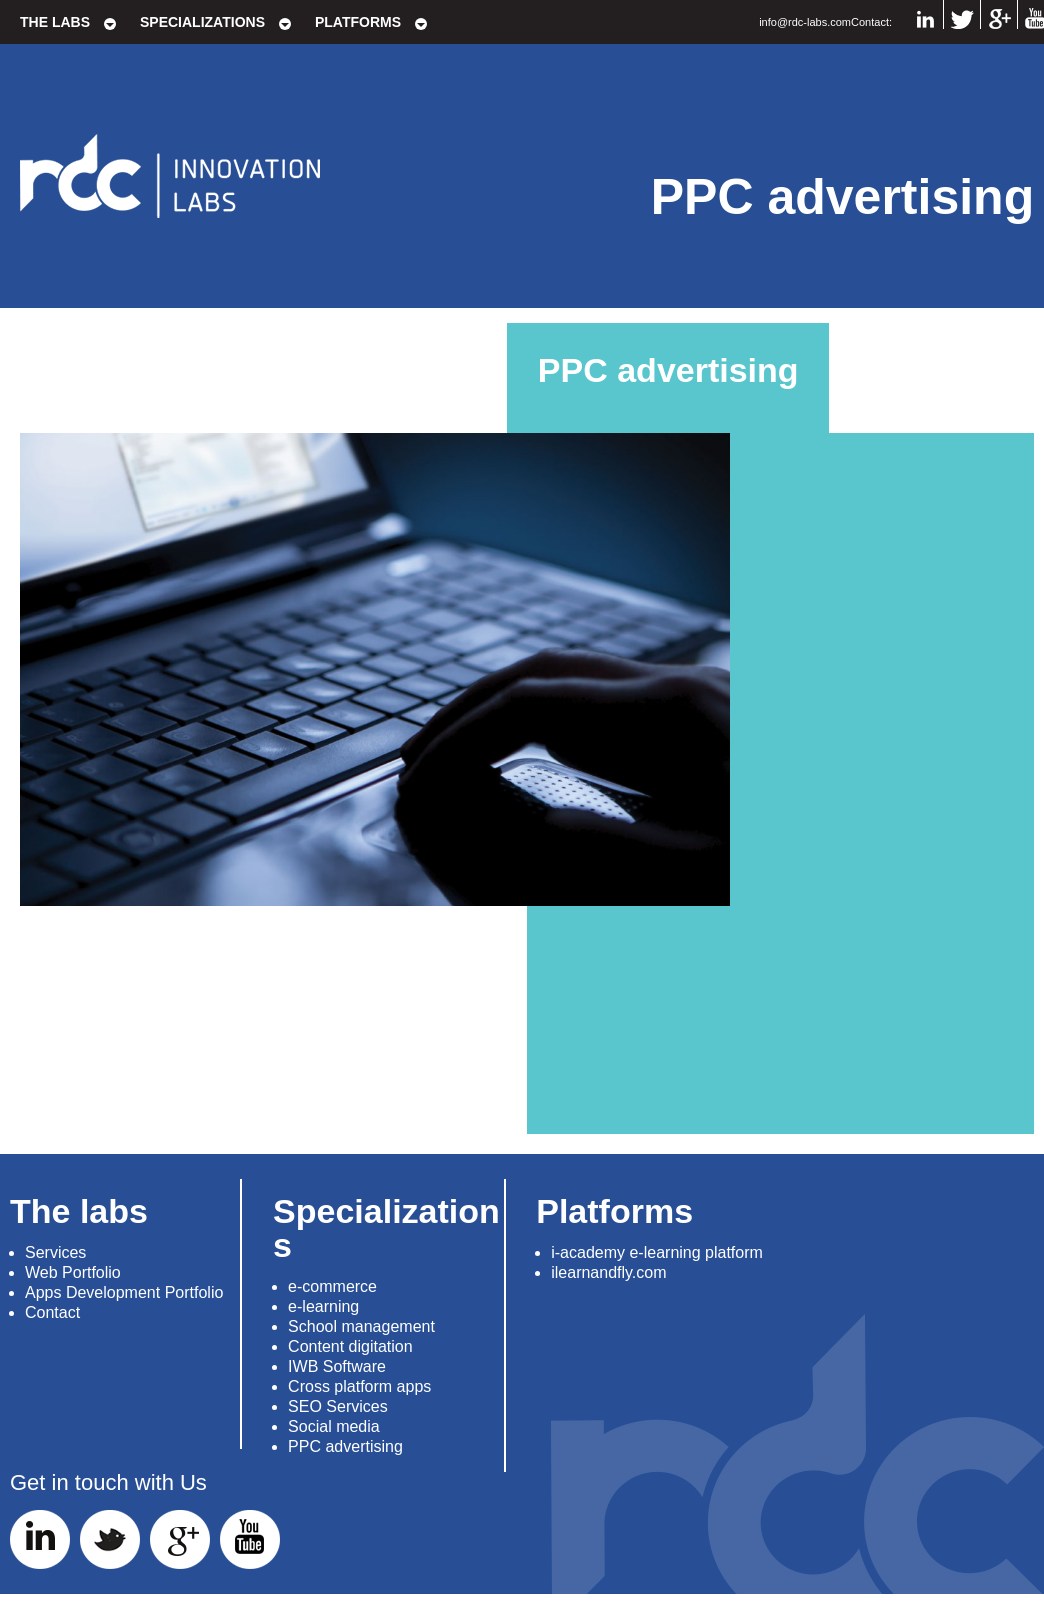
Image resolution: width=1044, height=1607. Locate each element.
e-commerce (332, 1286)
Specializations (202, 22)
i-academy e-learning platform (657, 1252)
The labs (55, 22)
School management (361, 1326)
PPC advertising (345, 1446)
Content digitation (350, 1346)
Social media (334, 1426)
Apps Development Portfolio (124, 1292)
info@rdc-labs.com (805, 22)
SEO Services (338, 1406)
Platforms (358, 22)
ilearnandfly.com (608, 1272)
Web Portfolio (73, 1272)
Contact (52, 1312)
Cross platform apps (359, 1386)
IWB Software (337, 1366)
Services (55, 1252)
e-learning (323, 1306)
